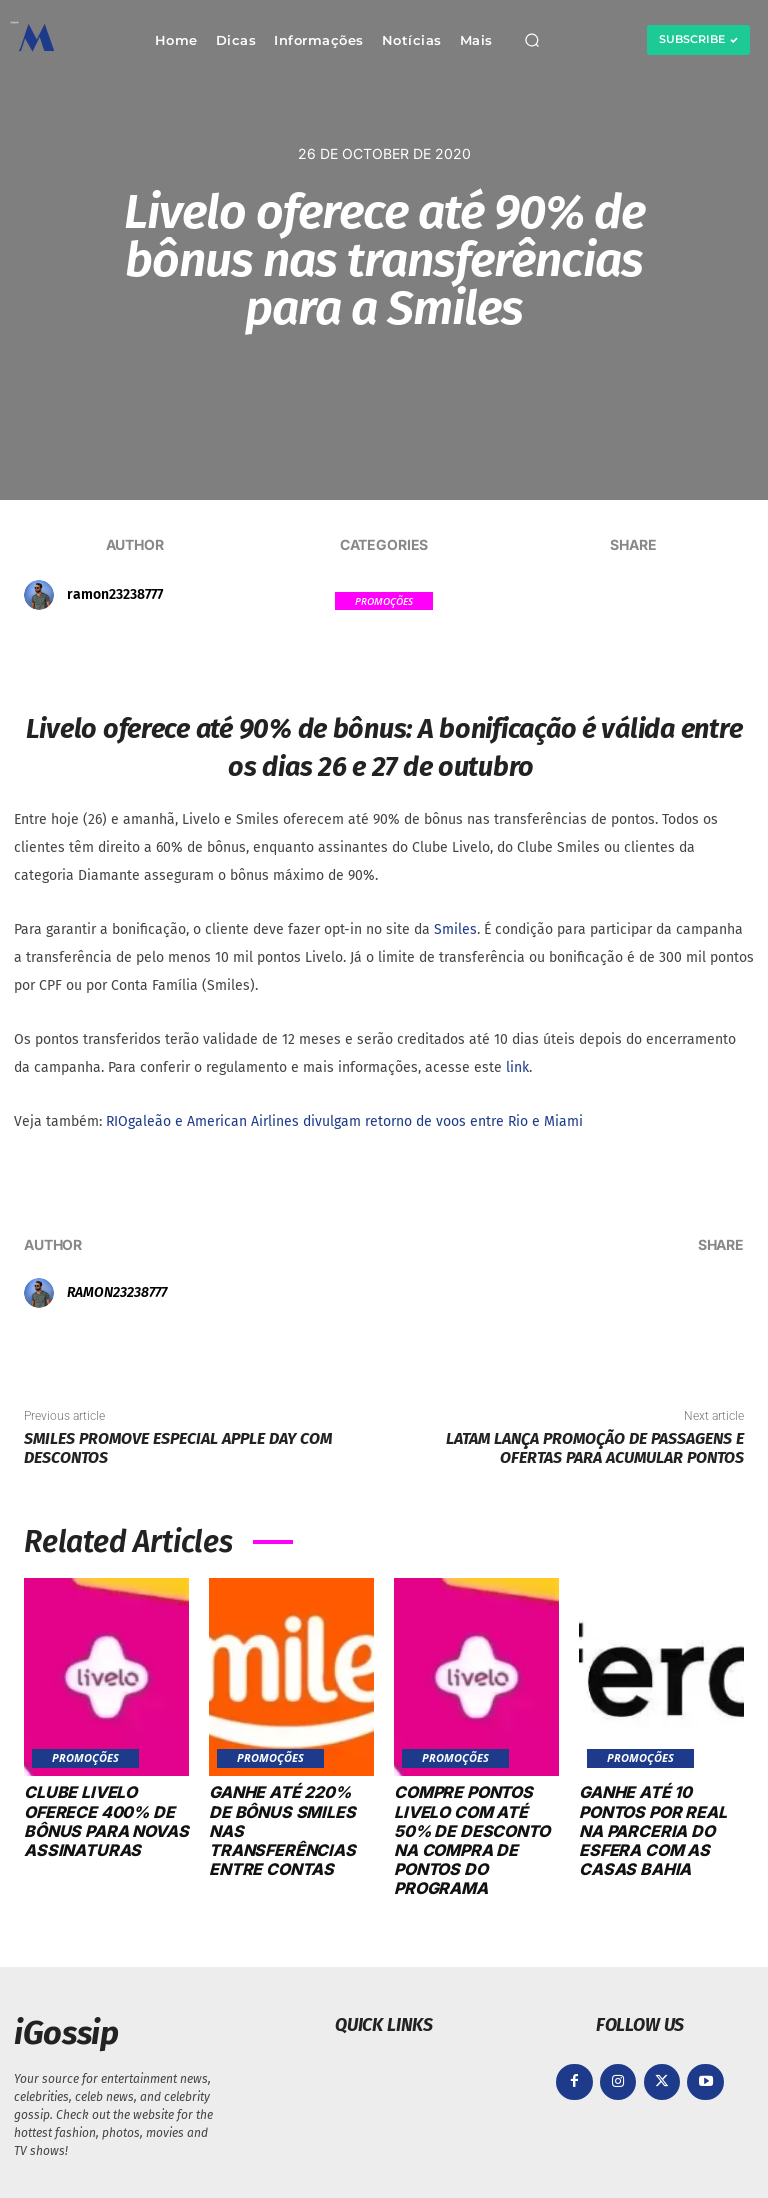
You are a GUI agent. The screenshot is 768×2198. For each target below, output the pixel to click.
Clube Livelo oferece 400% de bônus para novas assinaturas (106, 1821)
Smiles (455, 929)
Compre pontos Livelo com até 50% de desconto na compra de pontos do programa (472, 1840)
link (517, 1067)
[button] (532, 40)
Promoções (384, 601)
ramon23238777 (115, 594)
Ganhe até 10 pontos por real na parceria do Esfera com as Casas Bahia (653, 1830)
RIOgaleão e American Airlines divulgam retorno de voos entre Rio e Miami (344, 1121)
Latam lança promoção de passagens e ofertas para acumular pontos (595, 1448)
